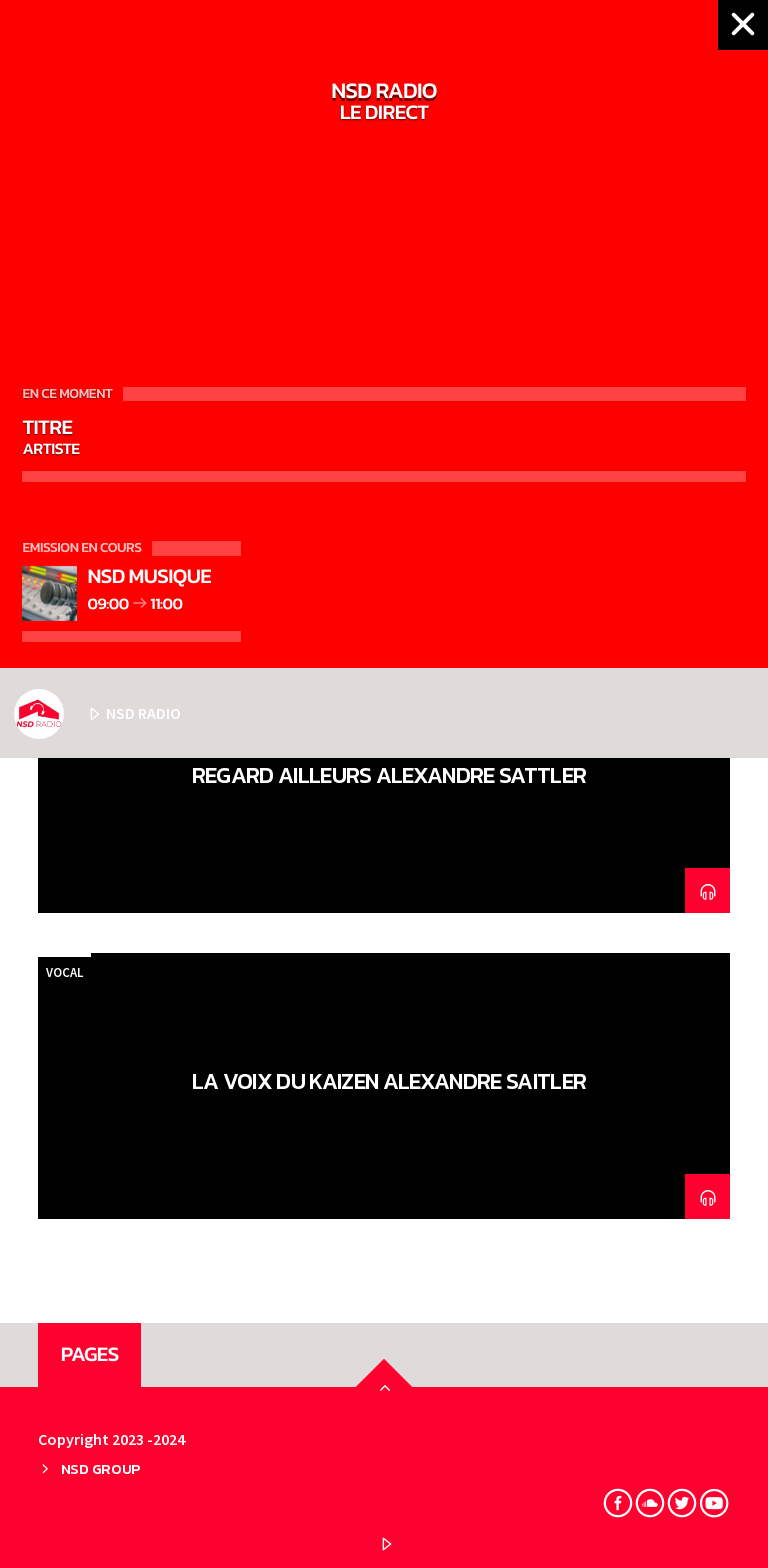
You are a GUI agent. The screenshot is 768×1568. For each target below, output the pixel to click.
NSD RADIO (97, 714)
